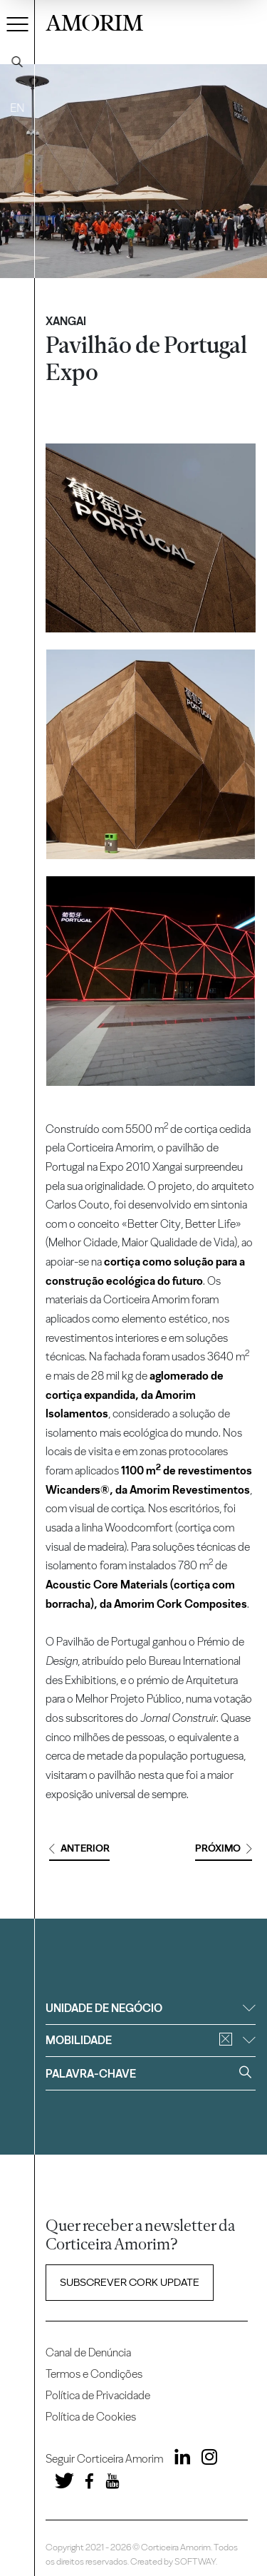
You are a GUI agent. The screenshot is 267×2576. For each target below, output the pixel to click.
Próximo (223, 1848)
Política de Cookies (91, 2416)
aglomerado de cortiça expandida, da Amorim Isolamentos (135, 1394)
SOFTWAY (195, 2561)
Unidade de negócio (150, 2008)
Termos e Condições (94, 2374)
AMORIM (94, 21)
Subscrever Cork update (129, 2282)
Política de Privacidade (98, 2395)
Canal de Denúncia (88, 2352)
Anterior (79, 1848)
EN (17, 108)
